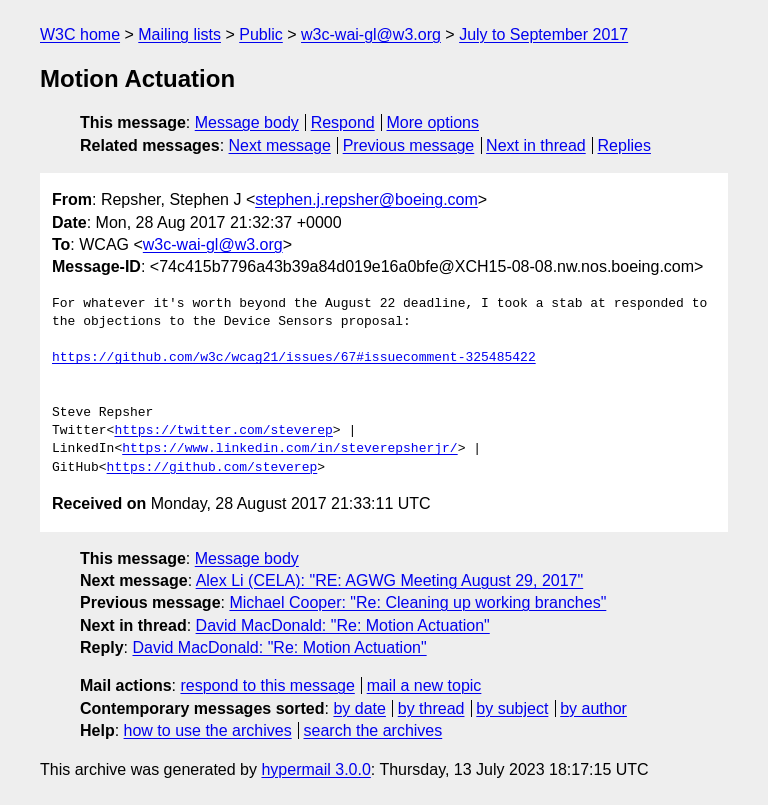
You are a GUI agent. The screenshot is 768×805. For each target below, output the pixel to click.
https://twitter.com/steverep (223, 431)
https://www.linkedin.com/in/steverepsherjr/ (289, 449)
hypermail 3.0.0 (315, 769)
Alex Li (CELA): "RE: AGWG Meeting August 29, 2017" (390, 580)
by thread (431, 708)
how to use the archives (208, 730)
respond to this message (267, 685)
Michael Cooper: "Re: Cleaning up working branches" (417, 602)
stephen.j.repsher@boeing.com (366, 199)
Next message (280, 145)
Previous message (409, 145)
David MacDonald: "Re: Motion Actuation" (343, 625)
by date (359, 708)
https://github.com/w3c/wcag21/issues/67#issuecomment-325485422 (294, 358)
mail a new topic (424, 685)
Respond (343, 122)
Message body (247, 122)
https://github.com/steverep (212, 468)
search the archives (373, 730)
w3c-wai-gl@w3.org (371, 34)
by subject (512, 708)
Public (261, 34)
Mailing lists (179, 34)
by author (593, 708)
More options (433, 122)
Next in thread (536, 145)
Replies (624, 145)
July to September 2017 (543, 34)
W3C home (80, 34)
